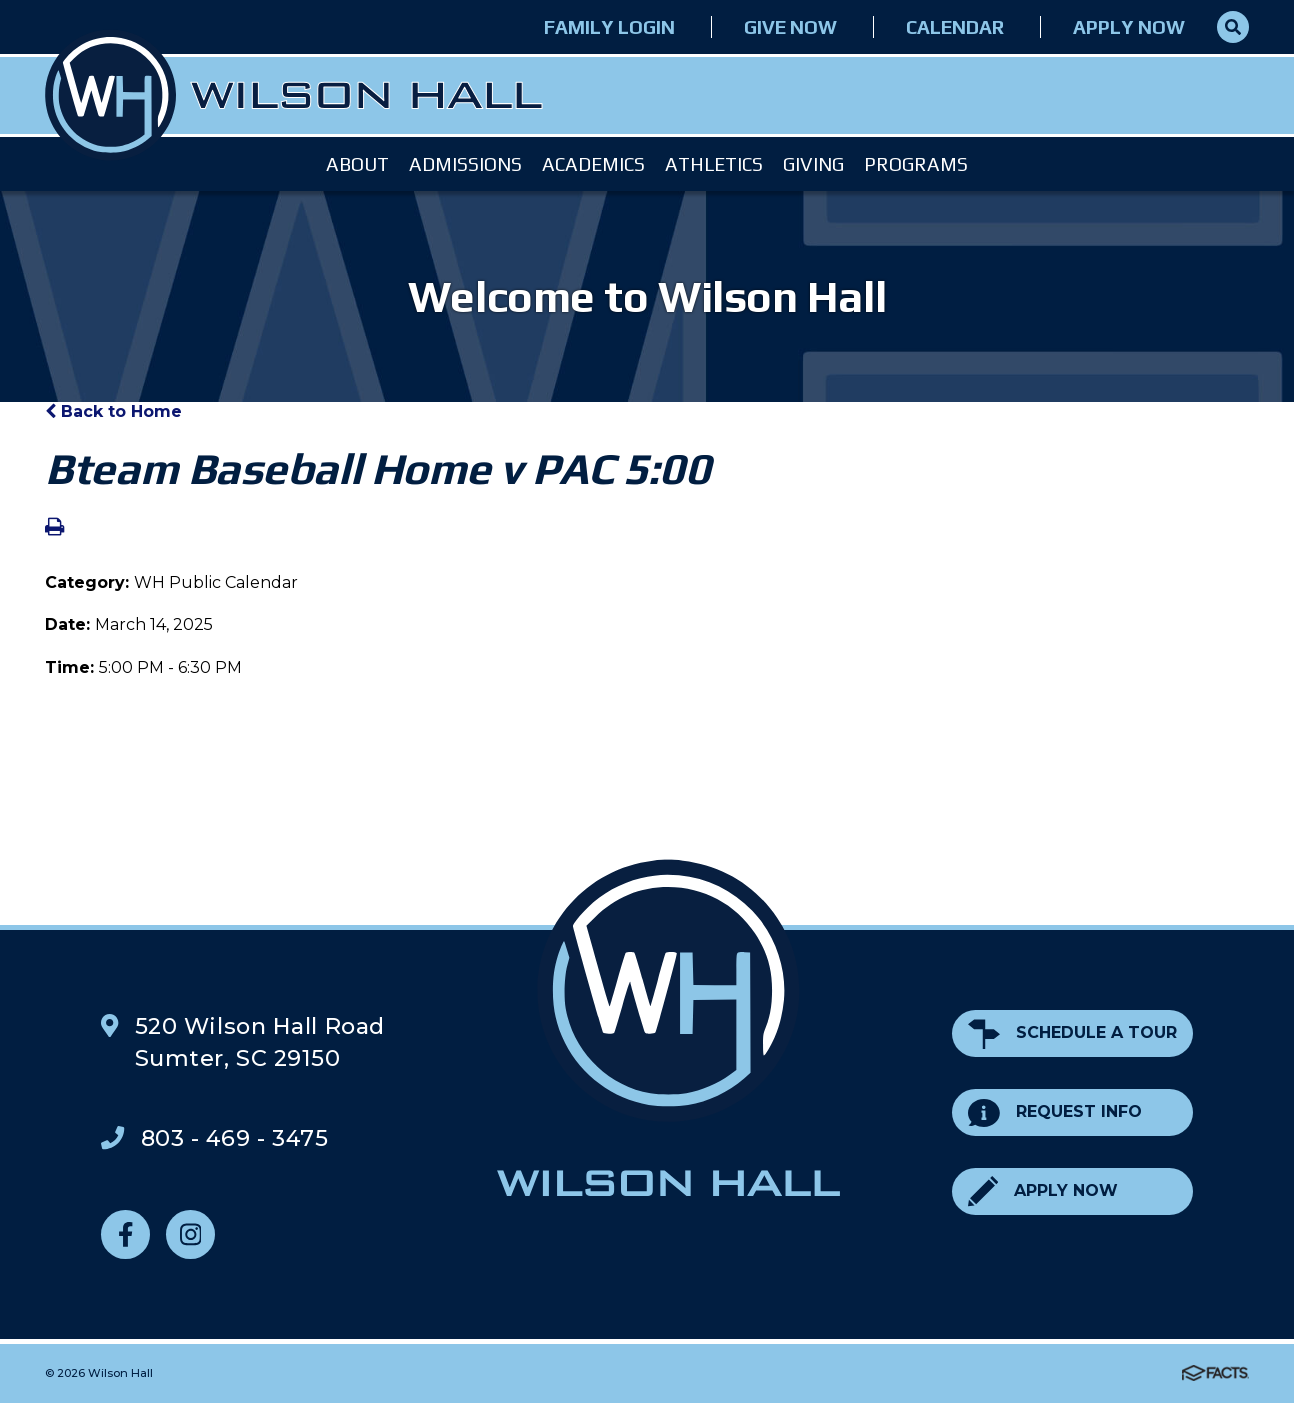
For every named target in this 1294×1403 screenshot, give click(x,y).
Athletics (714, 164)
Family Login (609, 27)
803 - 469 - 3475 (235, 1138)
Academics (593, 164)
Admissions (465, 164)
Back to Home (113, 411)
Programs (916, 164)
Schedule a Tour (1072, 1033)
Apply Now (1129, 27)
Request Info (1055, 1112)
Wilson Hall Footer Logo (668, 1028)
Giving (813, 164)
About (357, 164)
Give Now (790, 27)
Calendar (955, 27)
